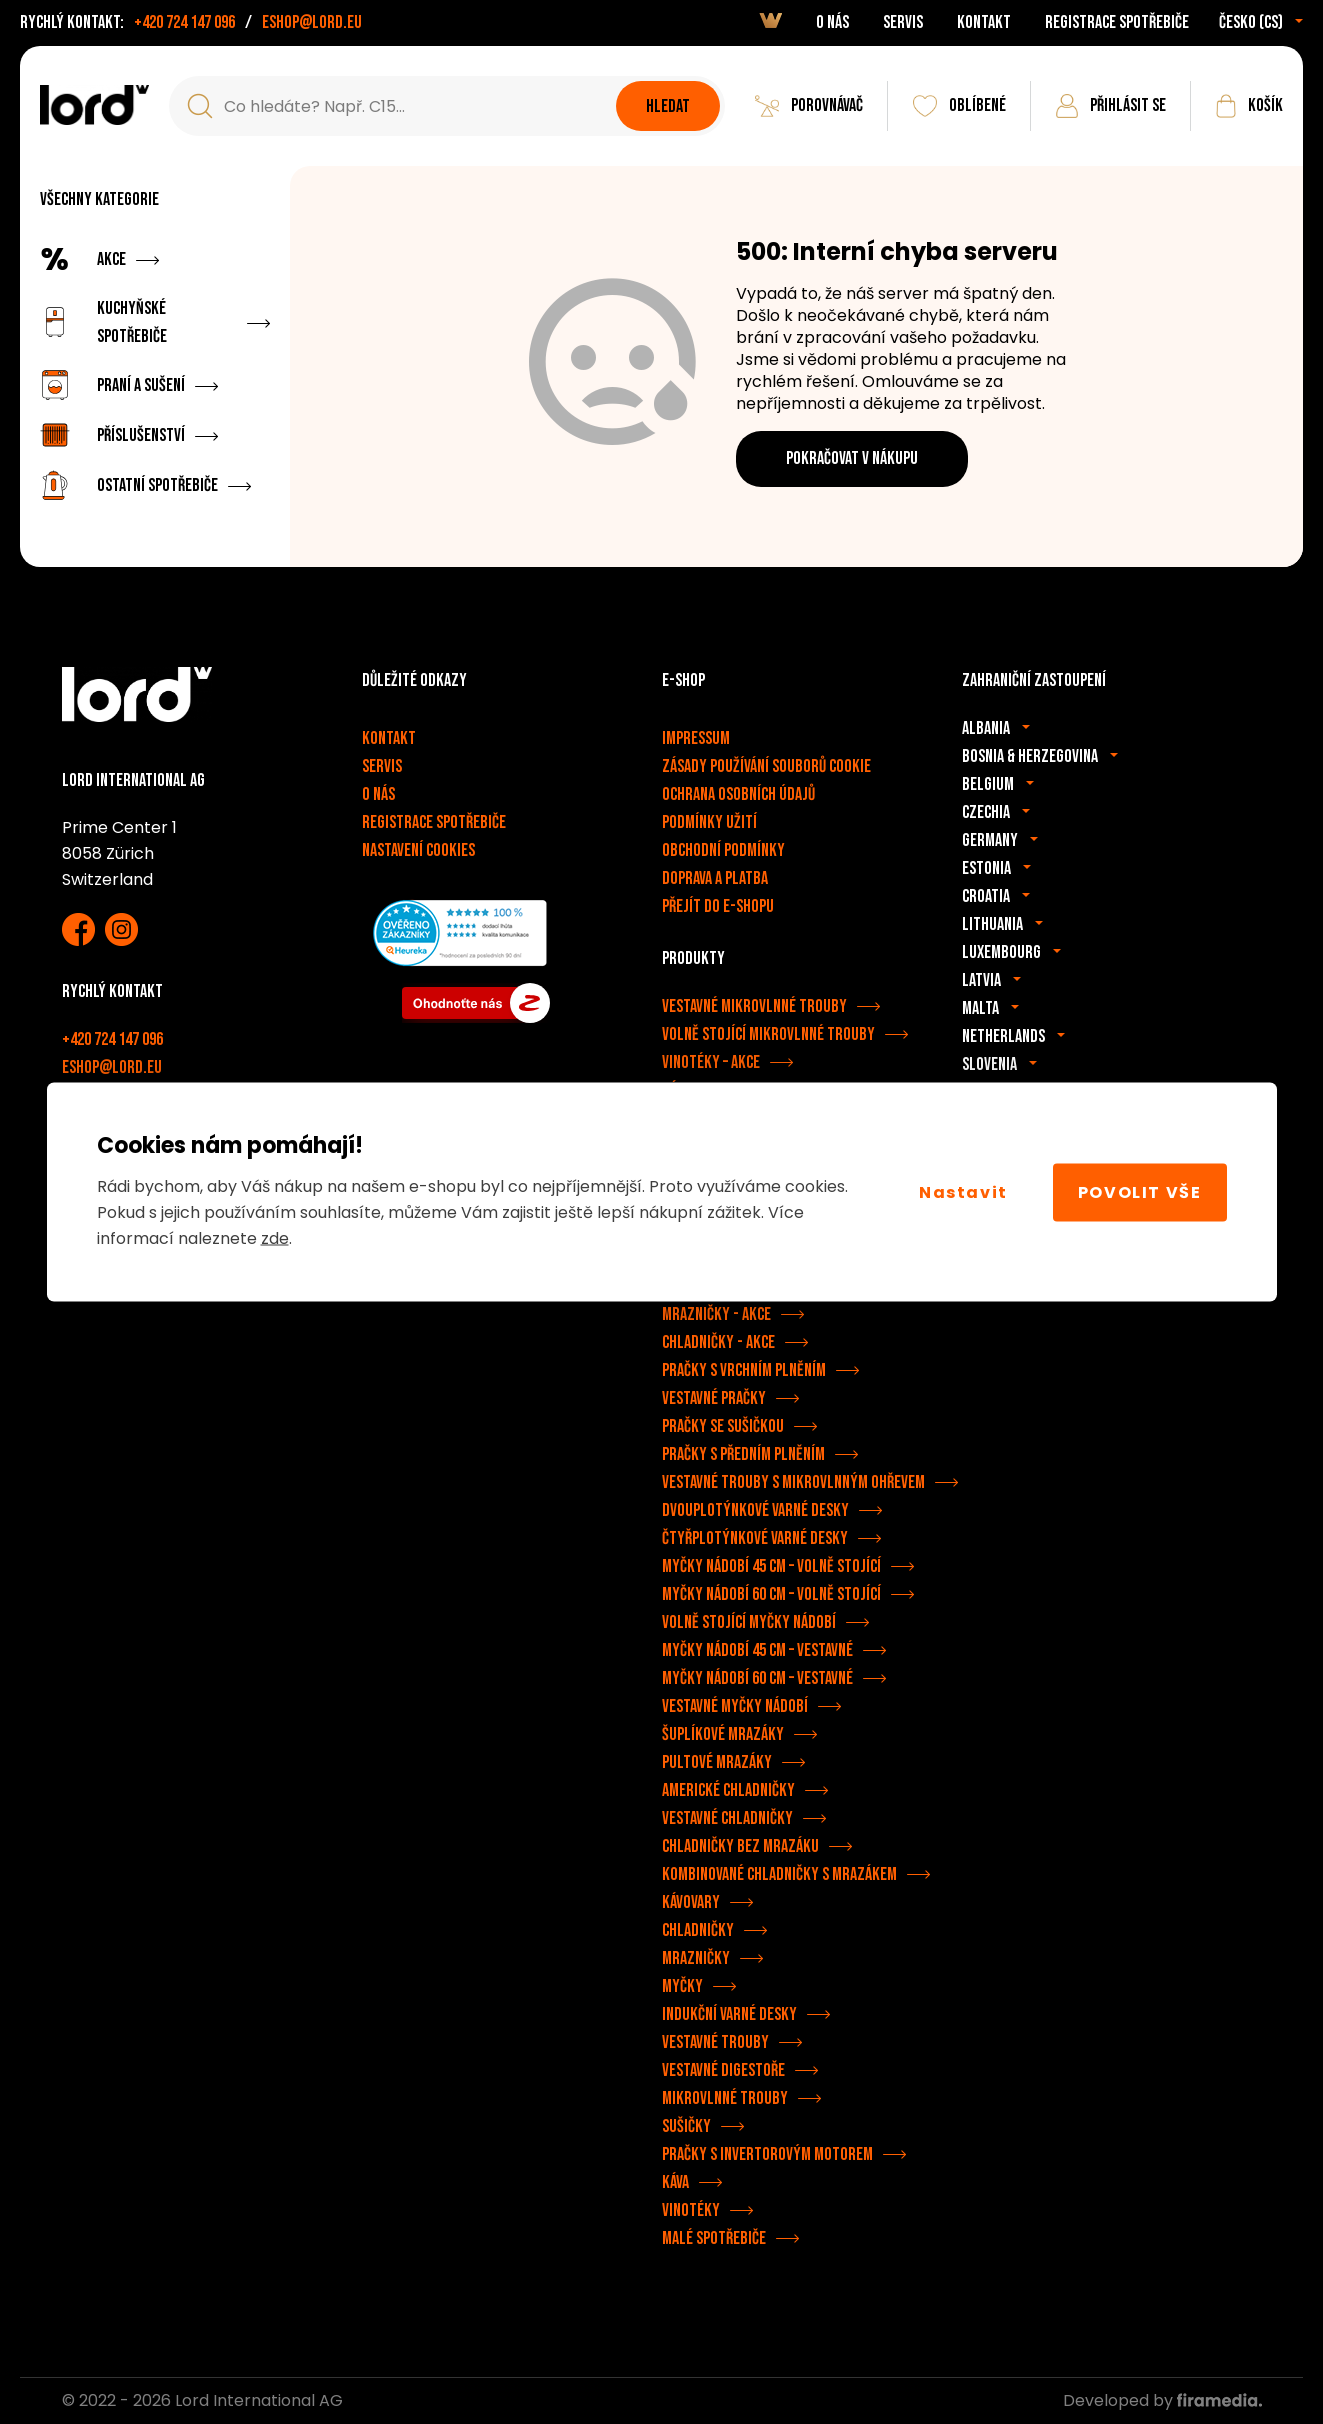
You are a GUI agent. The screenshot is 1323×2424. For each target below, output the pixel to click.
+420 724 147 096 (184, 22)
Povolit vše (1140, 1191)
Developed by (1162, 2400)
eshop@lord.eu (312, 22)
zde (275, 1238)
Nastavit (963, 1191)
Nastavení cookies (418, 850)
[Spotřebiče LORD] (94, 105)
